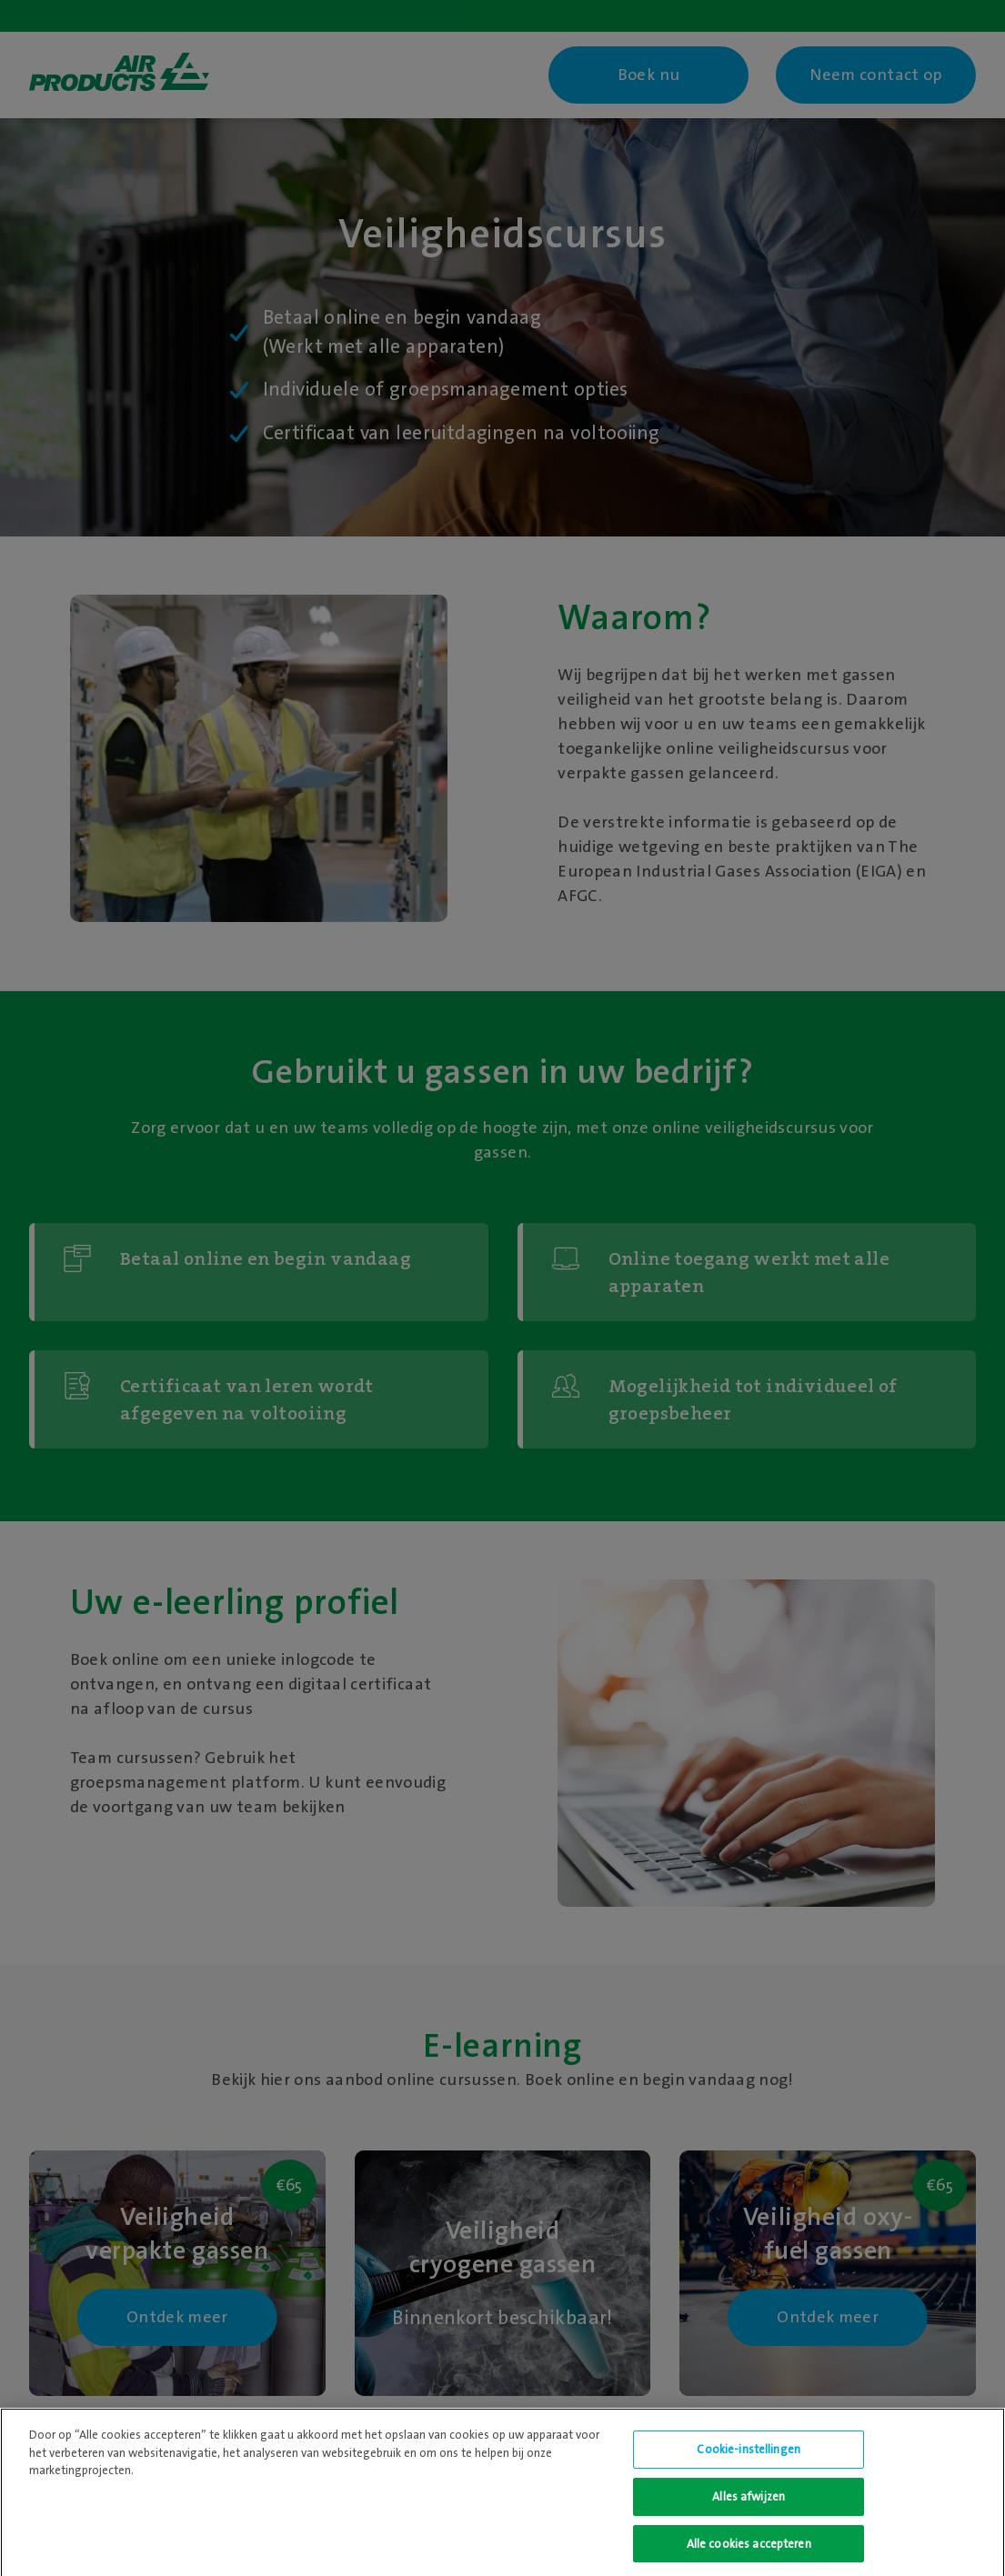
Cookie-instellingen (748, 2454)
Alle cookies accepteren (749, 2548)
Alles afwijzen (748, 2501)
